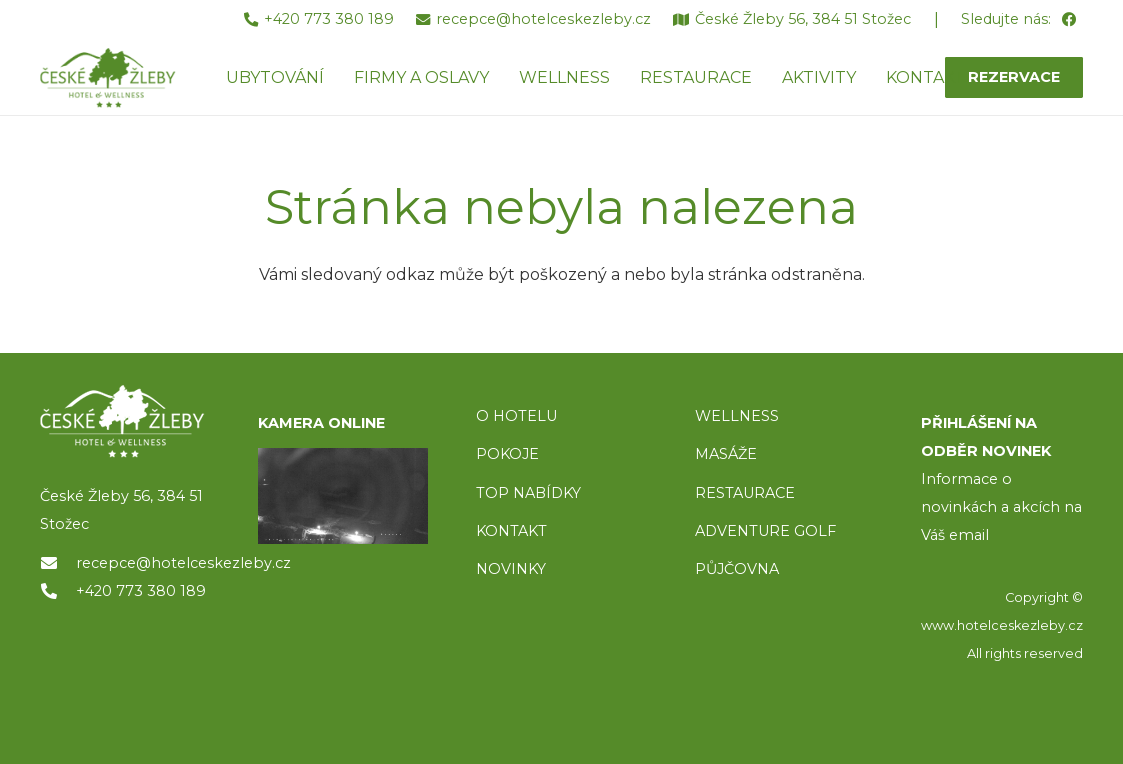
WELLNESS (737, 416)
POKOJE (507, 454)
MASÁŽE (726, 454)
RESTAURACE (745, 493)
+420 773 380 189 (141, 591)
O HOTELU (516, 416)
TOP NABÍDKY (528, 493)
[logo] (125, 421)
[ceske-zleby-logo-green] (108, 78)
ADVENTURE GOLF (765, 531)
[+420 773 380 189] (58, 591)
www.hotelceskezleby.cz (1002, 625)
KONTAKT (511, 531)
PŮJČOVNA (737, 569)
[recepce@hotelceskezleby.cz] (58, 563)
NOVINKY (511, 569)
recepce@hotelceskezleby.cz (183, 563)
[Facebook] (1068, 20)
